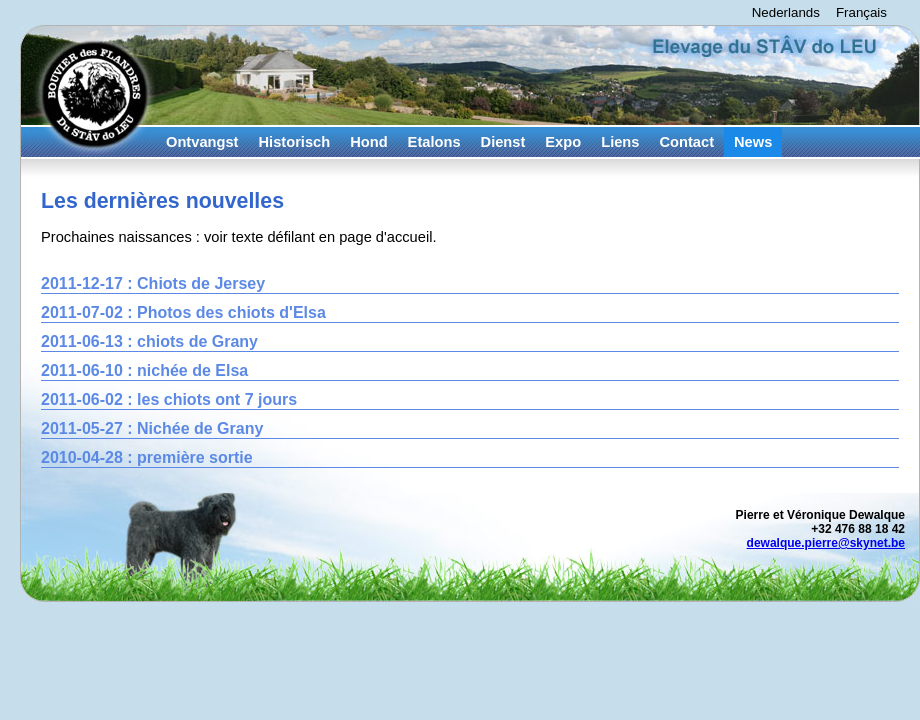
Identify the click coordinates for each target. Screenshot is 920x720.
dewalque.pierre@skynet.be (826, 543)
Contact (686, 142)
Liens (620, 142)
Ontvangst (202, 142)
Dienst (503, 142)
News (753, 142)
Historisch (294, 142)
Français (861, 12)
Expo (563, 142)
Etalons (434, 142)
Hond (368, 142)
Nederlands (786, 12)
